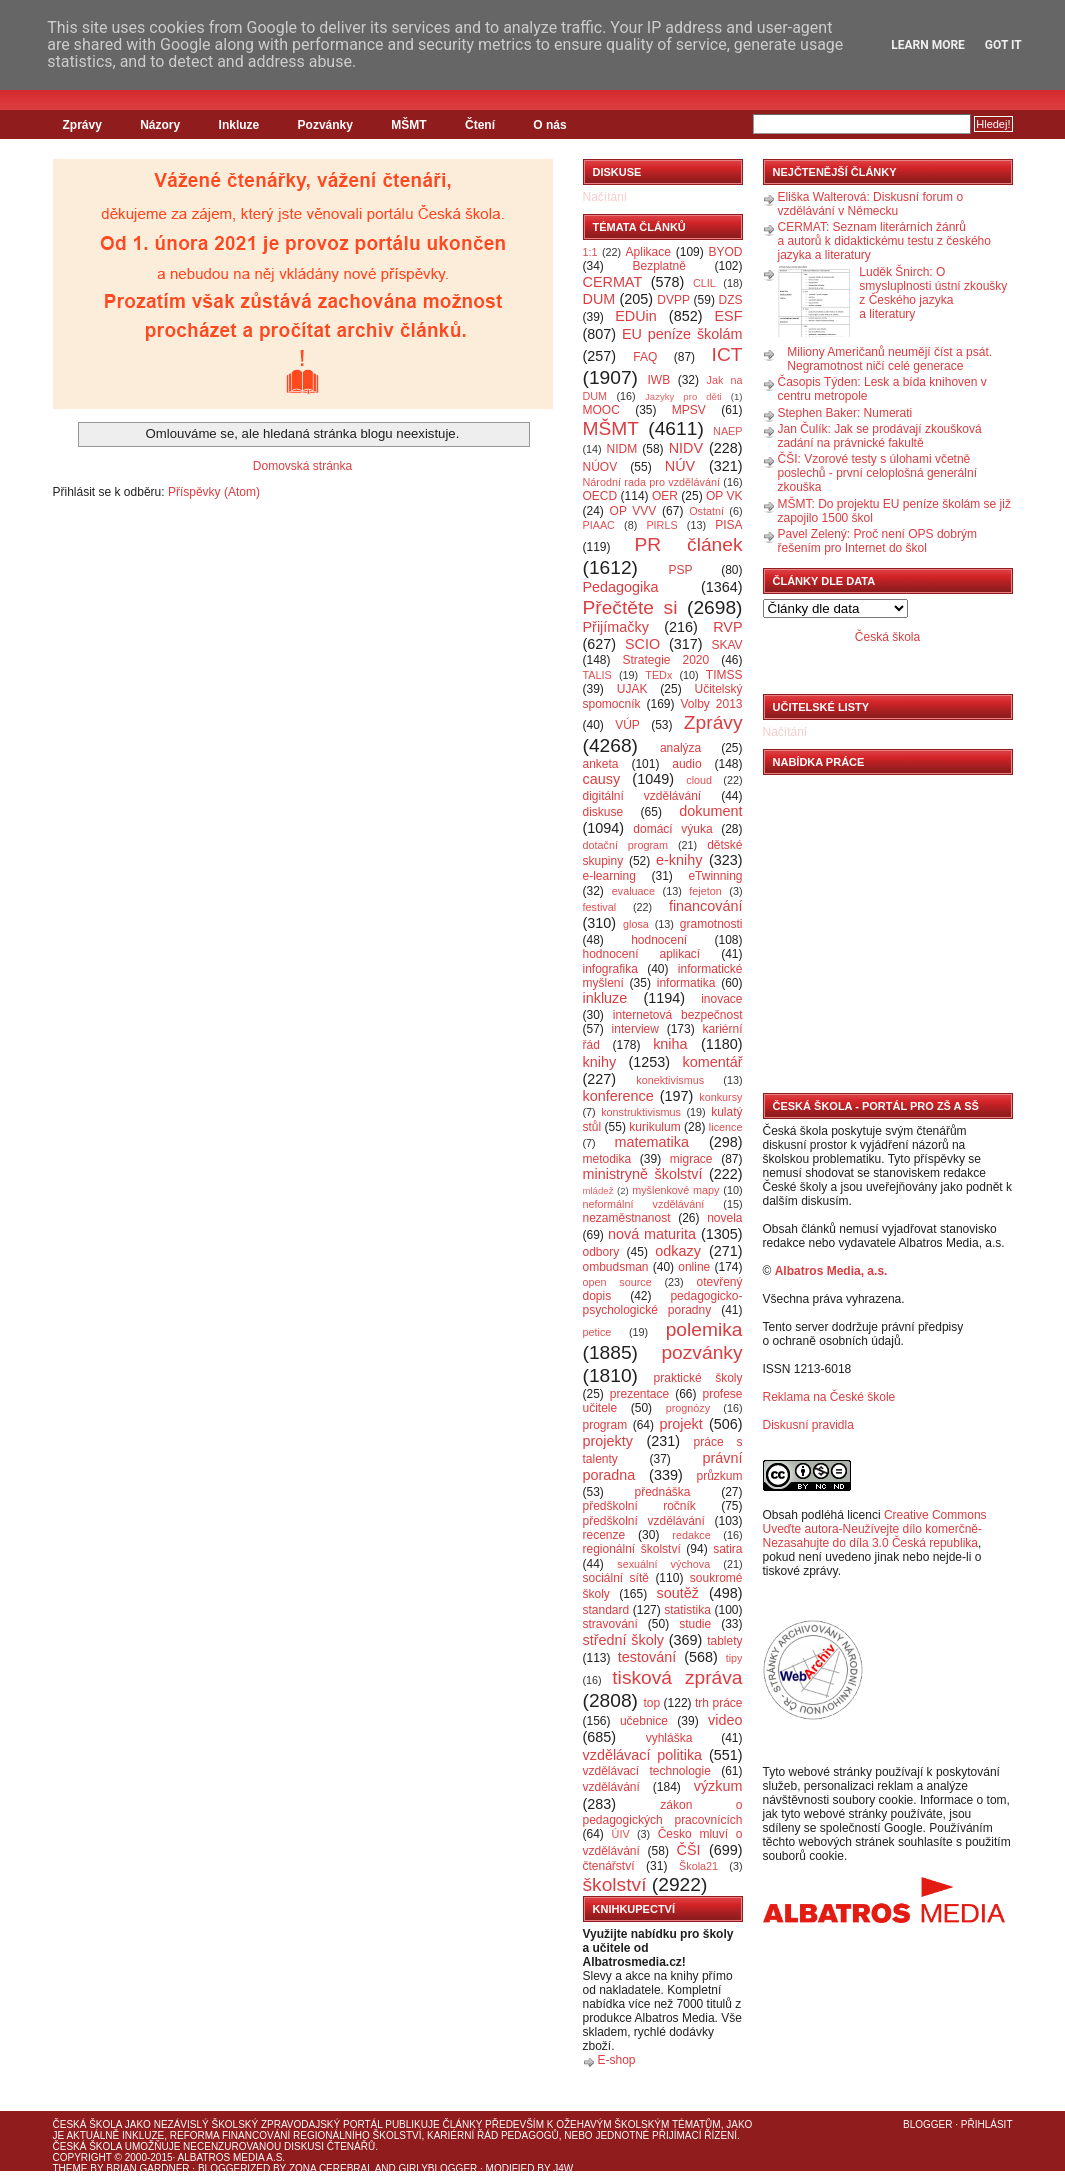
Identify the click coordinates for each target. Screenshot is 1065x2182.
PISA (728, 525)
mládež (598, 1190)
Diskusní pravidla (808, 1425)
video (725, 1720)
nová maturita (652, 1234)
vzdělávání (611, 1787)
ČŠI (689, 1850)
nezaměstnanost (627, 1218)
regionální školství (632, 1549)
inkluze (605, 998)
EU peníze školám (682, 334)
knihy (600, 1062)
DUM (599, 299)
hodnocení (659, 940)
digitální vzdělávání (642, 796)
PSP (681, 570)
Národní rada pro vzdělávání (651, 482)
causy (602, 779)
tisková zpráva (677, 1677)
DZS (731, 300)
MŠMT (408, 125)
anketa (601, 764)
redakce (691, 1535)
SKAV (726, 645)
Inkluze (239, 125)
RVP (727, 627)
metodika (607, 1159)
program (605, 1425)
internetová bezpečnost (678, 1015)
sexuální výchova (663, 1564)
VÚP (627, 725)
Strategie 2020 (665, 660)
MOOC (601, 410)
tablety (724, 1641)
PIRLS (661, 525)
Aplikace (648, 252)
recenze (604, 1535)
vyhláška (669, 1738)
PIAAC (599, 525)
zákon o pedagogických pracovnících (663, 1812)
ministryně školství (643, 1174)
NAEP (727, 431)
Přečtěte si (630, 607)
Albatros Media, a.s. (831, 1271)
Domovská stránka (302, 466)
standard (606, 1610)
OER (665, 496)
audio (686, 764)
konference (618, 1096)
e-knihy (679, 860)
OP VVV (633, 511)
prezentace (639, 1394)
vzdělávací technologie (647, 1771)
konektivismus (670, 1080)
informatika (686, 983)
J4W (563, 2168)
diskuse (603, 812)
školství (615, 1884)
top (651, 1703)
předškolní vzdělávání (644, 1521)
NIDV (686, 448)
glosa (636, 924)
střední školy (624, 1640)
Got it (1003, 45)
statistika (687, 1610)
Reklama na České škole (829, 1397)
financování (706, 906)
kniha (670, 1044)
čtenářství (609, 1866)
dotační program (626, 845)
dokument (710, 811)
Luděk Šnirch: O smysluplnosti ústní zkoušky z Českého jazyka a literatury (933, 293)
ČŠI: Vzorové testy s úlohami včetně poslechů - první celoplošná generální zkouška (877, 473)
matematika (652, 1142)
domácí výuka (672, 829)
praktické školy (698, 1378)
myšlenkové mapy (675, 1190)
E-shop (617, 2060)
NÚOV (600, 467)
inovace (721, 999)
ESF (729, 316)
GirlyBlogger (438, 2168)
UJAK (632, 689)
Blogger (927, 2124)
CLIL (704, 283)
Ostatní (706, 511)
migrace (691, 1159)
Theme (70, 2168)
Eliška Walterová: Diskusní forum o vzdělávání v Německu (871, 204)
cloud (699, 780)
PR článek (688, 544)
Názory (160, 125)
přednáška (662, 1492)
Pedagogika (621, 587)
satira (727, 1549)
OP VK (724, 496)
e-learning (609, 876)
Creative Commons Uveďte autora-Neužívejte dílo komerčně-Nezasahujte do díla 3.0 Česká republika (875, 1529)
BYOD (726, 252)
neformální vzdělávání (644, 1204)
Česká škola (887, 637)
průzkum (720, 1476)
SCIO (642, 644)
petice (597, 1332)
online (694, 1267)
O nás (549, 125)
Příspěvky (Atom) (214, 492)
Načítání (605, 197)
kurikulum (654, 1127)
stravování (610, 1624)
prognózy (688, 1408)
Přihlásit (987, 2124)
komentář (713, 1062)
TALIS (597, 675)
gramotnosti (711, 924)
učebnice (644, 1721)
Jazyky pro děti (683, 396)
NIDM (621, 449)
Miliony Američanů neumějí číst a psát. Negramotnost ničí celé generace (889, 359)
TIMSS (724, 675)
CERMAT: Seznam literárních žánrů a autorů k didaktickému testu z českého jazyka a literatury (884, 241)
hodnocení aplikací (642, 954)
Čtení (480, 125)
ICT (727, 354)
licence (726, 1127)
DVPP (673, 300)
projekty (608, 1441)
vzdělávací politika (643, 1755)
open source (617, 1282)
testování (647, 1657)
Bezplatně (658, 266)
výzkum (718, 1786)
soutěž (678, 1593)
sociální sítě (616, 1578)
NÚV (680, 466)
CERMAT (613, 282)
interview (635, 1029)
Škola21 (698, 1866)
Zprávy (82, 125)
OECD (600, 496)
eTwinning (715, 876)
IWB (658, 380)
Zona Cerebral (331, 2168)
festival (600, 907)
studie (695, 1624)
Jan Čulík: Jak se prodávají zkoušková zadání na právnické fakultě (880, 436)
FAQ (645, 357)
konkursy (720, 1097)
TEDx (658, 675)
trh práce (718, 1703)
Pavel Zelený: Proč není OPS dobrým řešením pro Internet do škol (877, 541)
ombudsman (616, 1267)
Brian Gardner (147, 2168)
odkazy (678, 1251)
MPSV (689, 410)
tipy (734, 1658)
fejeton (705, 891)
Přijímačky (616, 627)
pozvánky (701, 1352)
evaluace (633, 891)
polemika (704, 1329)
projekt (681, 1424)
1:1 (590, 252)
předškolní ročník (639, 1506)
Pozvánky (325, 125)
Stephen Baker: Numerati (845, 413)
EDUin (636, 316)
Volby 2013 (711, 704)
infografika (610, 969)
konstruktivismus (641, 1112)
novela (724, 1218)
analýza (680, 748)
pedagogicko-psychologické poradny (663, 1303)
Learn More (928, 45)
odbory (601, 1252)
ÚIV (621, 1834)
